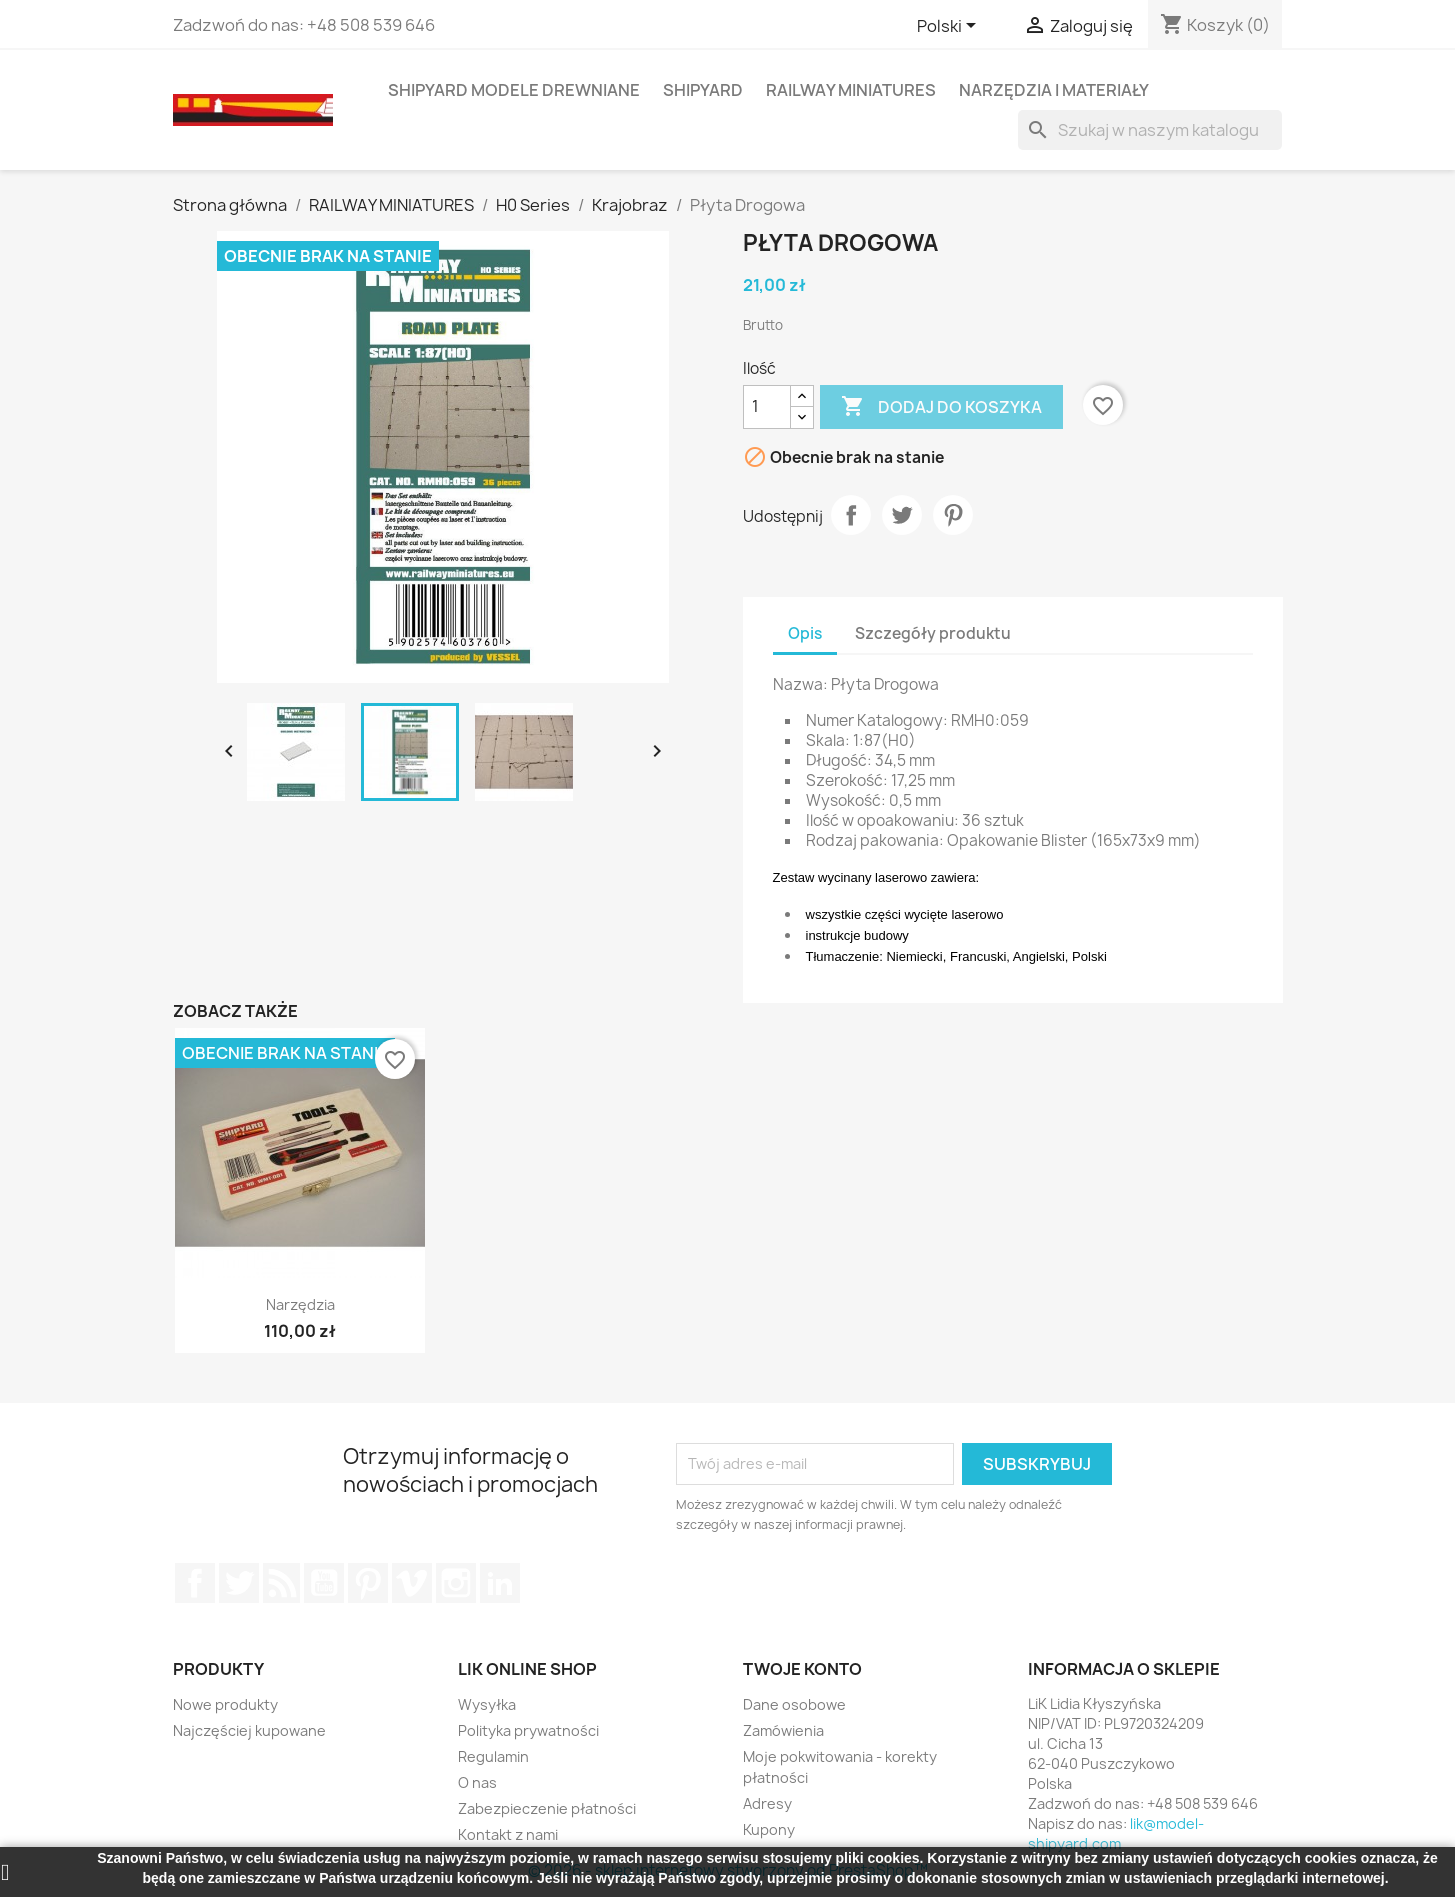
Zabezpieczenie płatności (547, 1808)
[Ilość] (767, 407)
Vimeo (412, 1583)
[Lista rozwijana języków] (950, 27)
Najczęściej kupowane (249, 1730)
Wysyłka (487, 1704)
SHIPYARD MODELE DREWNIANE (514, 90)
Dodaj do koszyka (941, 407)
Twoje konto (802, 1669)
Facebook (195, 1583)
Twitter (239, 1583)
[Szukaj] (1150, 130)
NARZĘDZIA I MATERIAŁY (1054, 90)
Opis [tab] (805, 633)
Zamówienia (783, 1730)
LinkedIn (500, 1583)
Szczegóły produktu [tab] (933, 633)
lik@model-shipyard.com (1116, 1833)
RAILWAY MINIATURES (851, 90)
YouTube (324, 1583)
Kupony (769, 1829)
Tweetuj (902, 515)
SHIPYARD (703, 90)
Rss (282, 1583)
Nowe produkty (225, 1704)
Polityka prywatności (528, 1730)
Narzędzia (300, 1304)
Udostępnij (851, 515)
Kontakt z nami (508, 1834)
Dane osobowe (794, 1704)
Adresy (767, 1803)
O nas (477, 1782)
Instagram (456, 1583)
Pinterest (953, 515)
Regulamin (493, 1756)
